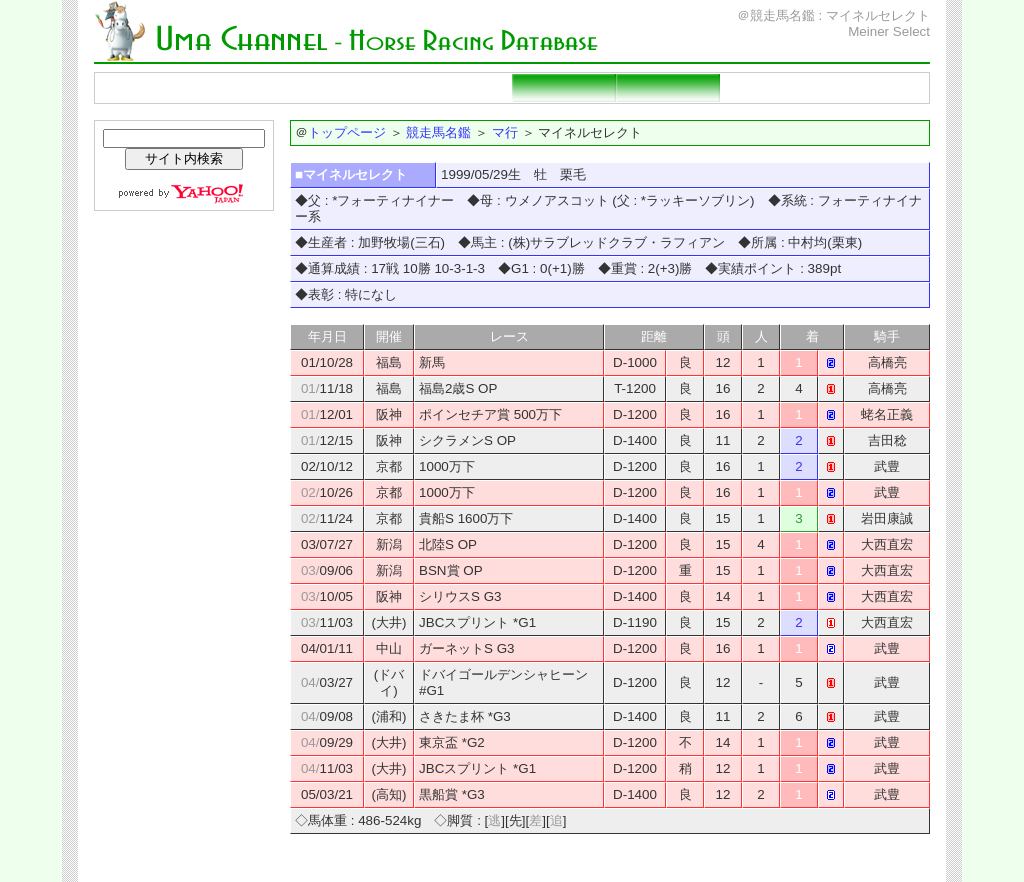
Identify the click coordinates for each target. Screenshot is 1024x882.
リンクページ (772, 88)
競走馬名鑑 (252, 88)
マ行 (505, 132)
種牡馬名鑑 (356, 88)
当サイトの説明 (876, 88)
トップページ (148, 88)
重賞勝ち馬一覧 (460, 88)
